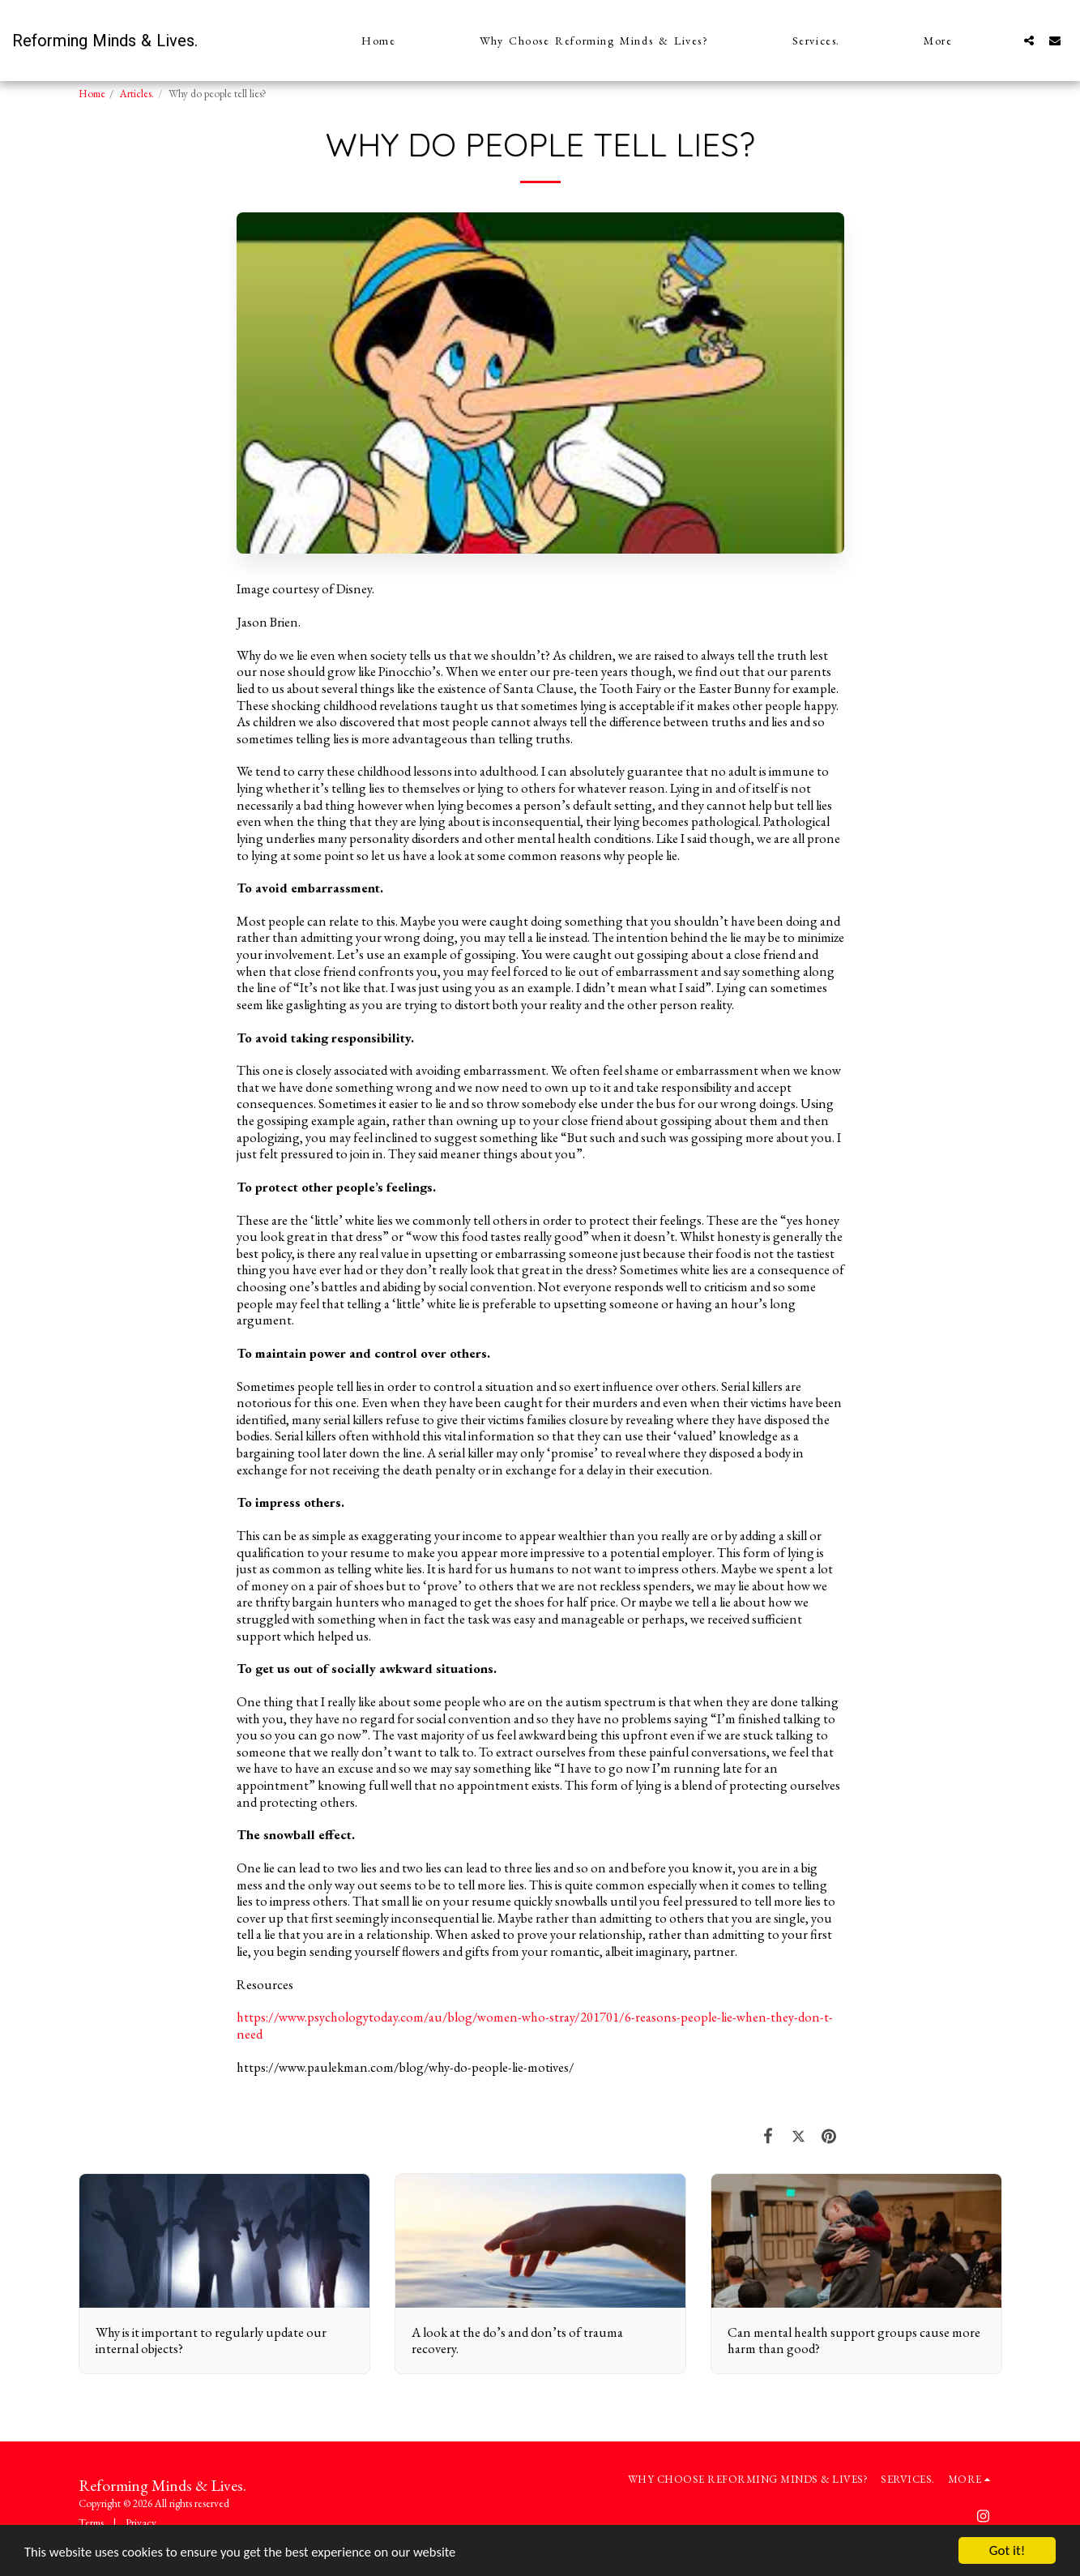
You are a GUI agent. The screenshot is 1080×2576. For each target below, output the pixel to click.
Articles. (137, 94)
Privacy (141, 2523)
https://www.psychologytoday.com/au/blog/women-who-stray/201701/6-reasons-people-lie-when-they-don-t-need (535, 2025)
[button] (1029, 40)
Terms (91, 2523)
